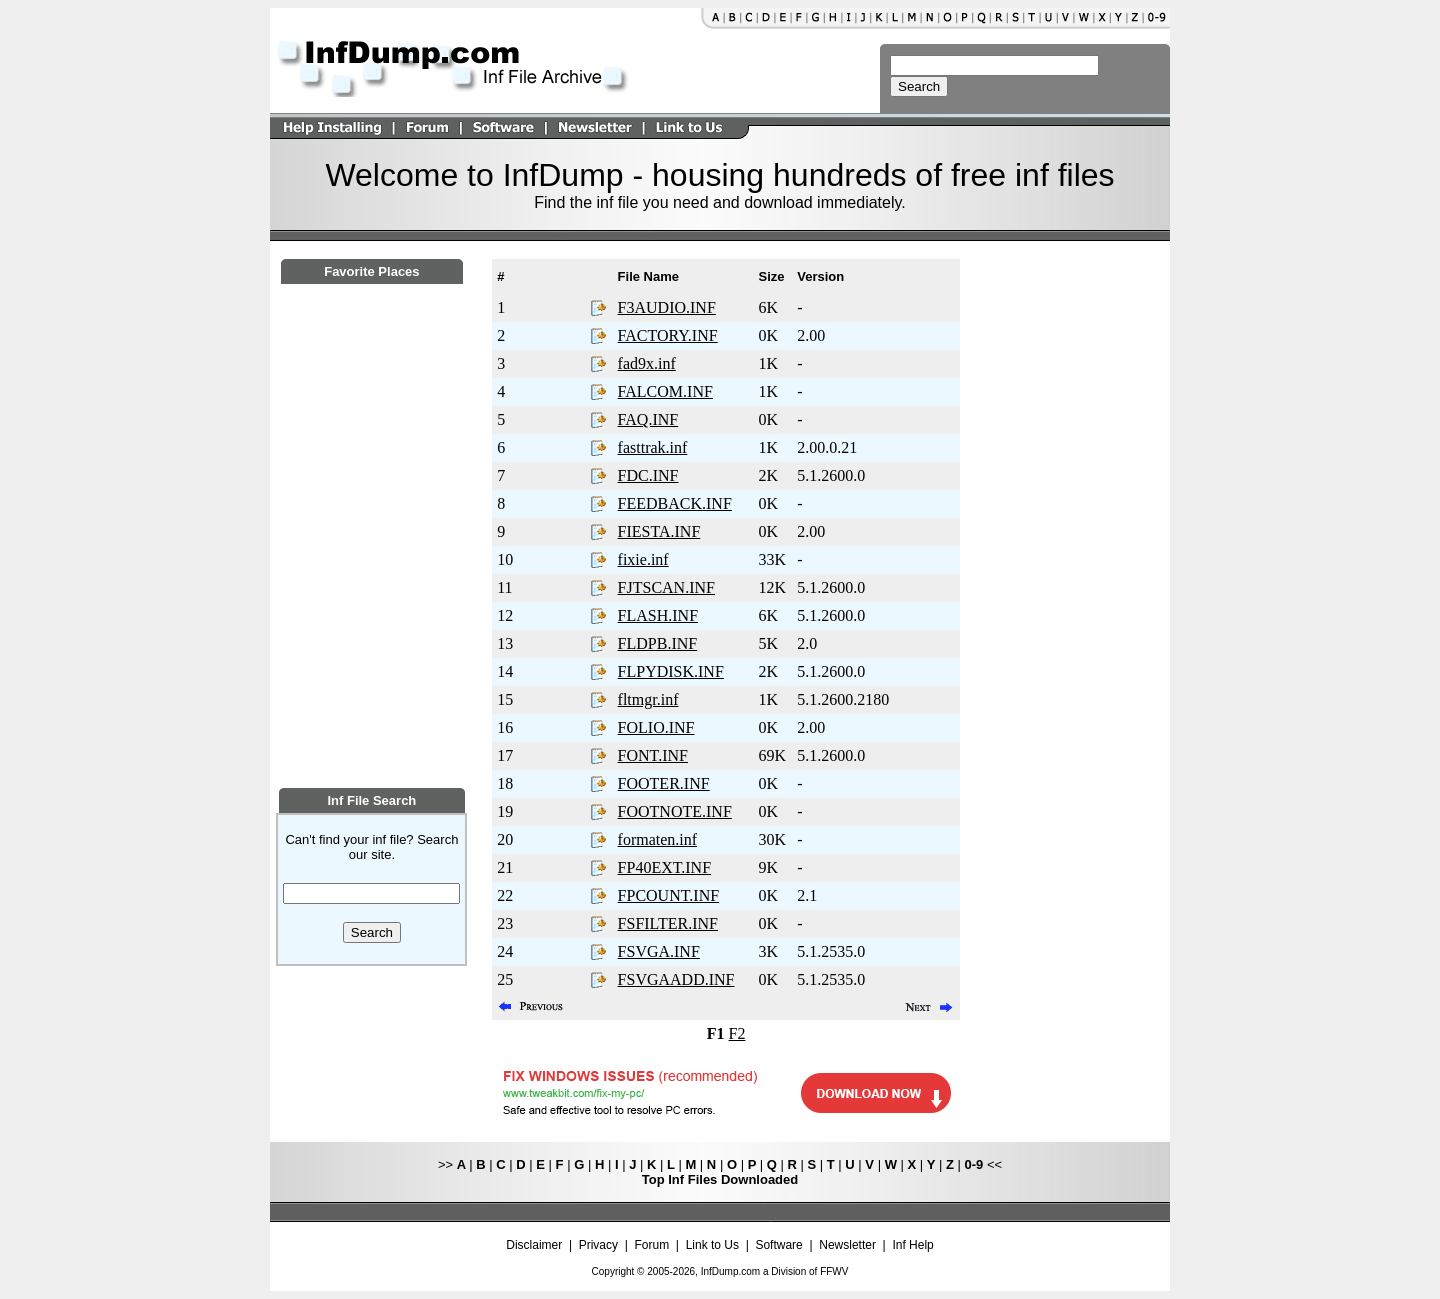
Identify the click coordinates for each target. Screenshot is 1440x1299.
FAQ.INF (648, 419)
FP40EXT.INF (665, 867)
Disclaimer (534, 1245)
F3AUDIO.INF (667, 307)
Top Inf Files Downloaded (720, 1179)
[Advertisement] (372, 647)
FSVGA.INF (659, 951)
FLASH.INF (658, 615)
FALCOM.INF (665, 391)
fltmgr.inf (648, 699)
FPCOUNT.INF (669, 895)
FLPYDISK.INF (671, 671)
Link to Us (712, 1245)
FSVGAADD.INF (676, 979)
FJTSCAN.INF (666, 587)
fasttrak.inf (653, 447)
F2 (737, 1033)
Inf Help (912, 1245)
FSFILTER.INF (668, 923)
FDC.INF (648, 475)
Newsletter (847, 1245)
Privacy (598, 1245)
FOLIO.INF (656, 727)
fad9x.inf (647, 363)
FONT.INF (653, 755)
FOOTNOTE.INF (675, 811)
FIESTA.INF (659, 531)
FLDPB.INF (658, 643)
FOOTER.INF (664, 783)
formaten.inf (658, 839)
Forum (652, 1245)
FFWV (834, 1271)
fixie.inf (643, 559)
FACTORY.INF (668, 335)
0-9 (973, 1164)
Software (778, 1245)
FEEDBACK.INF (675, 503)
